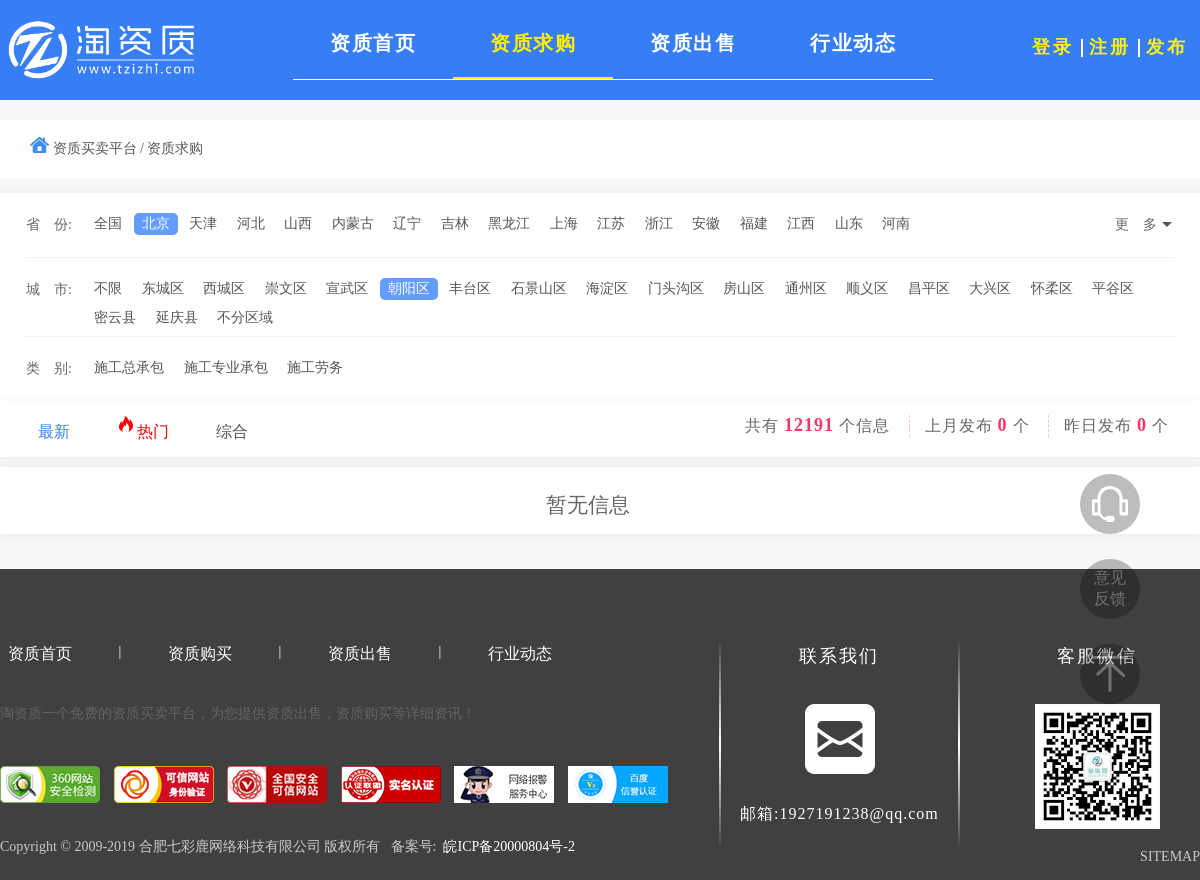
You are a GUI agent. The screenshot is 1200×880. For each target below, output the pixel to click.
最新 (54, 431)
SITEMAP (1170, 856)
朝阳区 (409, 288)
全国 (108, 223)
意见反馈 (1110, 588)
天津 (203, 223)
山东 (849, 223)
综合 (232, 431)
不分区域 (245, 317)
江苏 (611, 223)
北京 (156, 223)
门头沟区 (676, 288)
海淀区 (607, 288)
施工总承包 (129, 367)
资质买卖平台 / (98, 148)
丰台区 (470, 288)
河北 (251, 223)
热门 (143, 427)
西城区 (224, 288)
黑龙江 (509, 223)
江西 (801, 223)
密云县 (115, 317)
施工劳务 (315, 367)
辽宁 (407, 223)
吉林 (455, 223)
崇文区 (286, 288)
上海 (564, 223)
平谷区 (1113, 288)
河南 (896, 223)
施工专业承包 (226, 367)
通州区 (806, 288)
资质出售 (360, 653)
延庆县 (177, 317)
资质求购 (175, 148)
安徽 (706, 223)
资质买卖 (140, 713)
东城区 (163, 288)
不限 (108, 288)
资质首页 (40, 653)
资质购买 (200, 653)
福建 (754, 223)
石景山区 (539, 288)
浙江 (659, 223)
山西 (298, 223)
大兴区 (990, 288)
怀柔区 (1052, 288)
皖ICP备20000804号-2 (508, 846)
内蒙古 (353, 223)
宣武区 (347, 288)
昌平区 (929, 288)
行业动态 (520, 653)
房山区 (744, 288)
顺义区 (867, 288)
